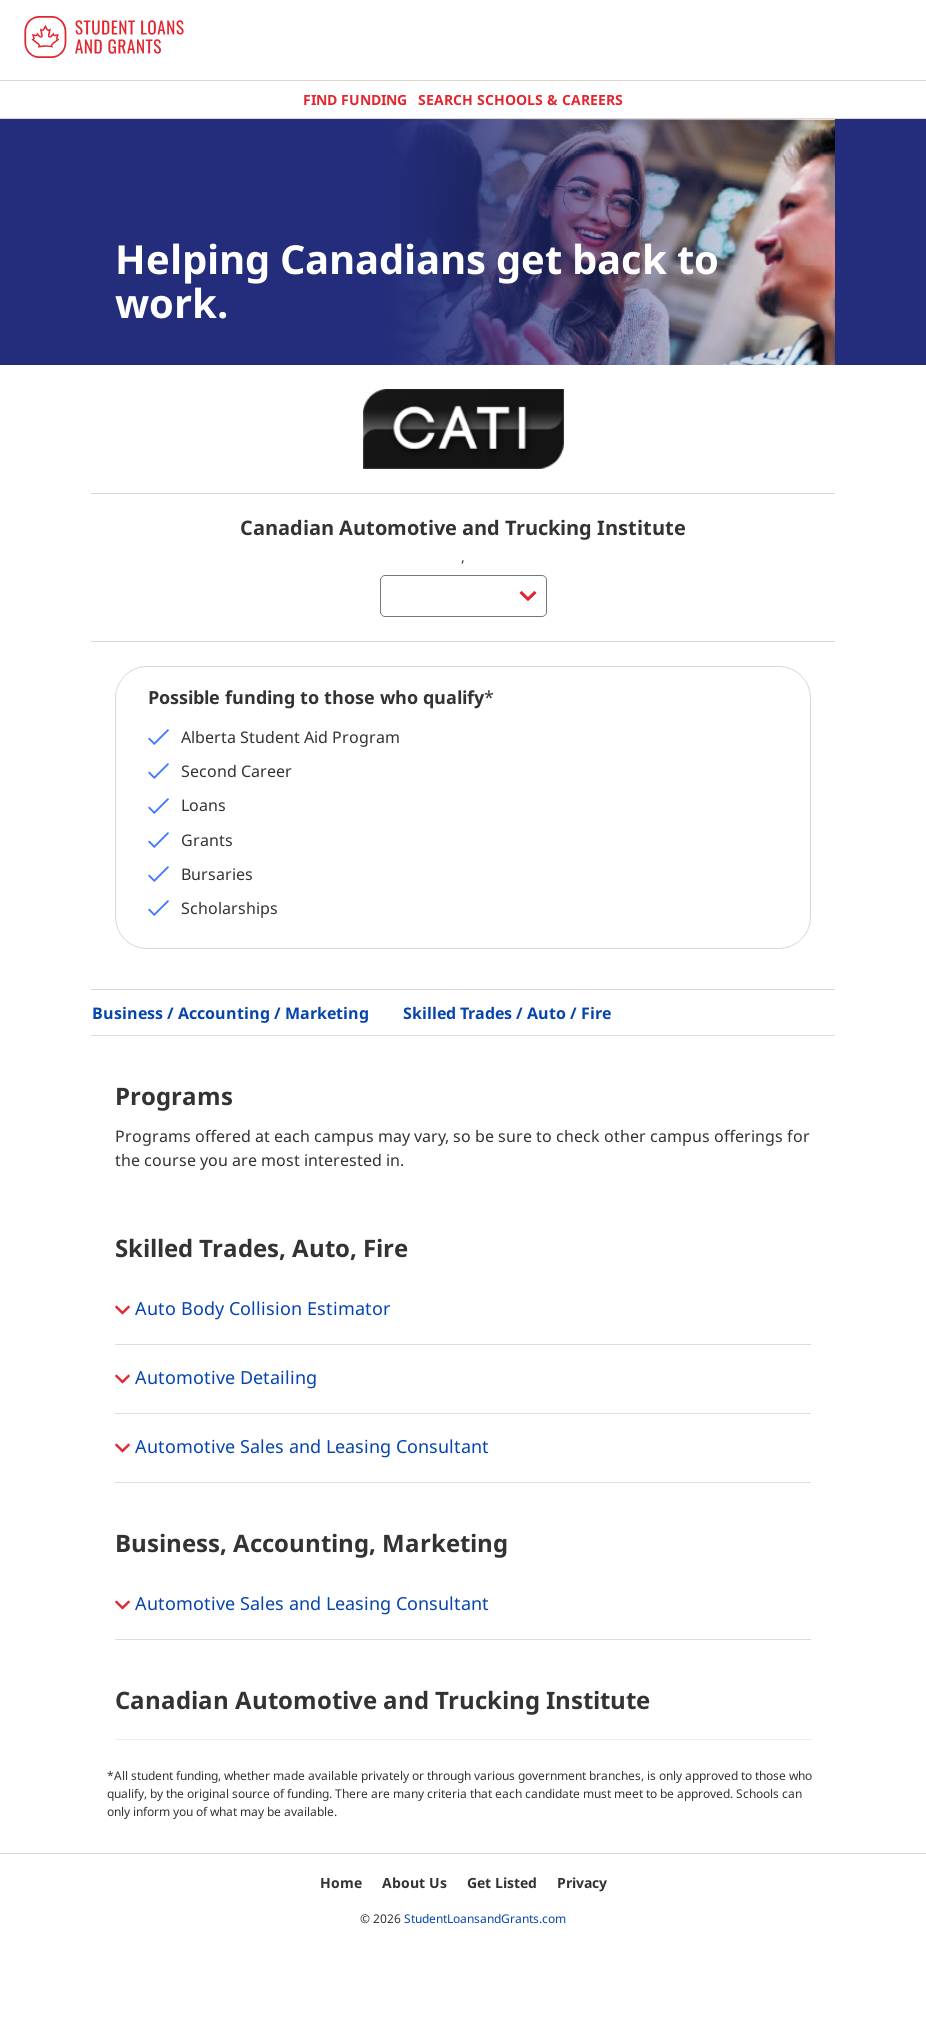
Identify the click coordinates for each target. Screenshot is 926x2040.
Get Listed (502, 1882)
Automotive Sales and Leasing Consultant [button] (302, 1448)
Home (341, 1882)
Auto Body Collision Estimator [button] (252, 1310)
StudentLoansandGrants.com (485, 1918)
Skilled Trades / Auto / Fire (507, 1013)
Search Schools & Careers (520, 99)
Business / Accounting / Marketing (230, 1013)
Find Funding (355, 99)
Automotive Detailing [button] (216, 1379)
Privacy (582, 1882)
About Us (414, 1882)
